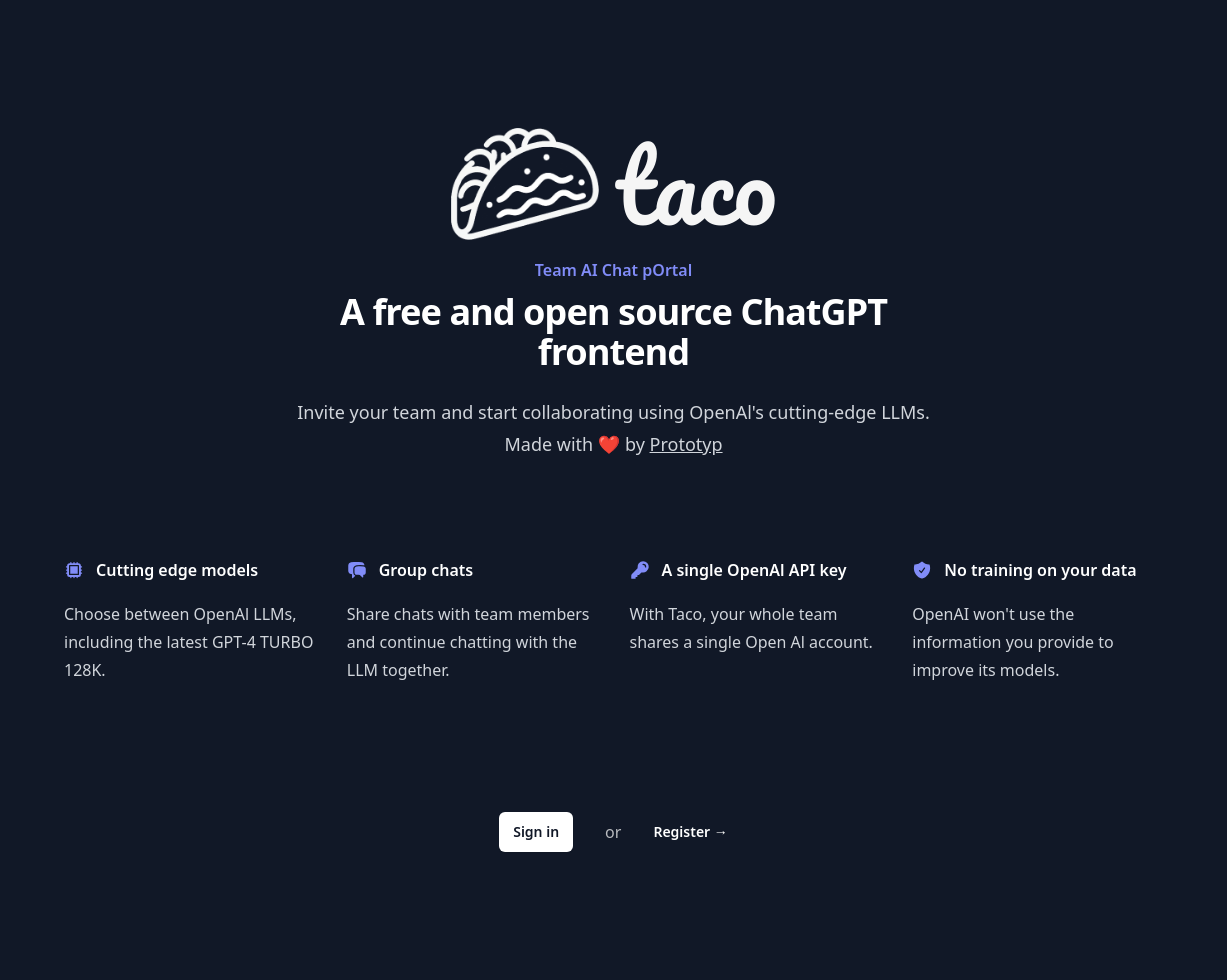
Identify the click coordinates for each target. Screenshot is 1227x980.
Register (690, 831)
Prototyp (686, 444)
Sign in (536, 831)
